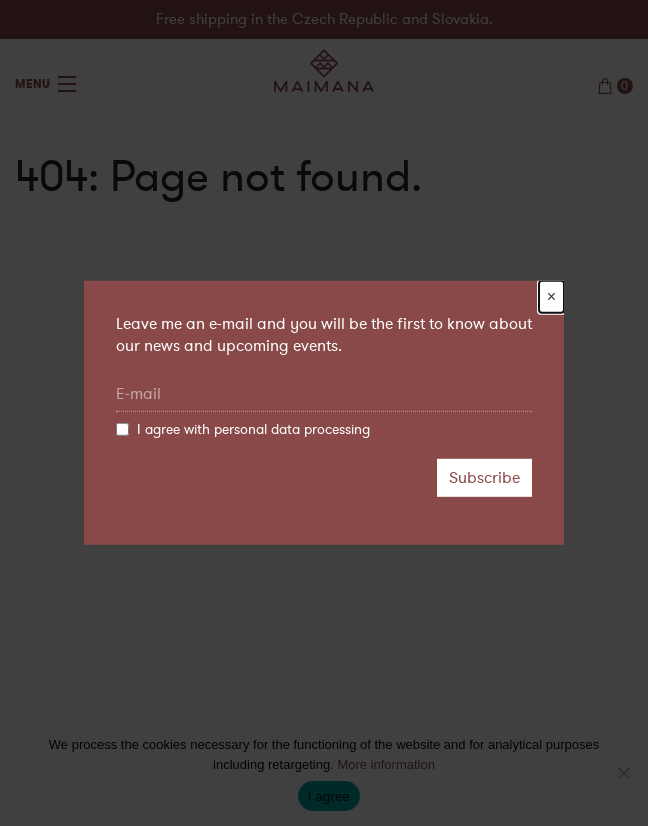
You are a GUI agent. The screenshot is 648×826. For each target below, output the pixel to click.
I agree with (243, 430)
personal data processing (292, 429)
